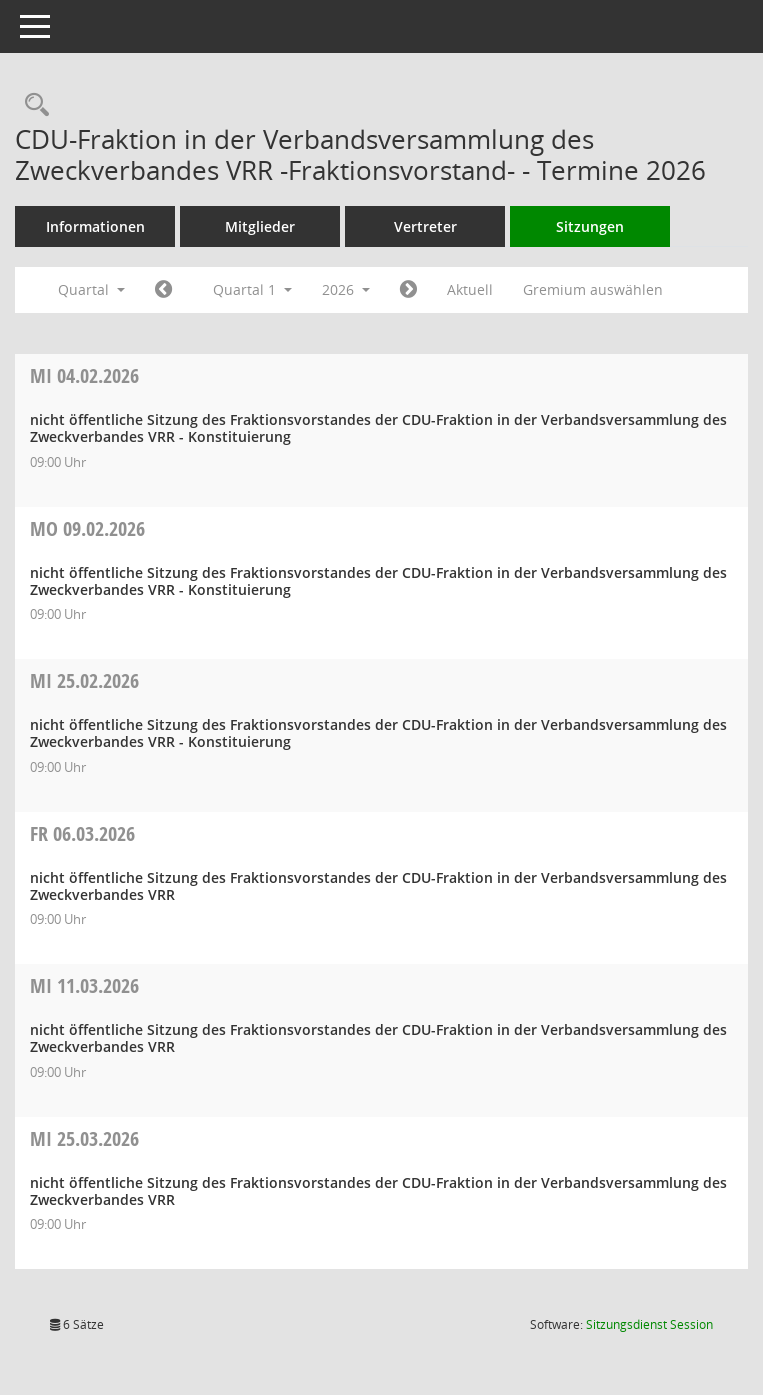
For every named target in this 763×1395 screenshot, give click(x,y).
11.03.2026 (84, 985)
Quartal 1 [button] (252, 289)
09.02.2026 (87, 528)
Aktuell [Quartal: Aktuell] (470, 289)
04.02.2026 (84, 375)
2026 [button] (346, 289)
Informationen (95, 226)
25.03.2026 (84, 1138)
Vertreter (425, 226)
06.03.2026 (82, 833)
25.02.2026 (84, 680)
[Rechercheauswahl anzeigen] (32, 105)
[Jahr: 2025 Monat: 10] (163, 290)
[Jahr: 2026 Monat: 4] (408, 290)
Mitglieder (260, 226)
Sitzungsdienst (649, 1324)
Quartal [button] (91, 289)
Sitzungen (590, 226)
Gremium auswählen (593, 289)
